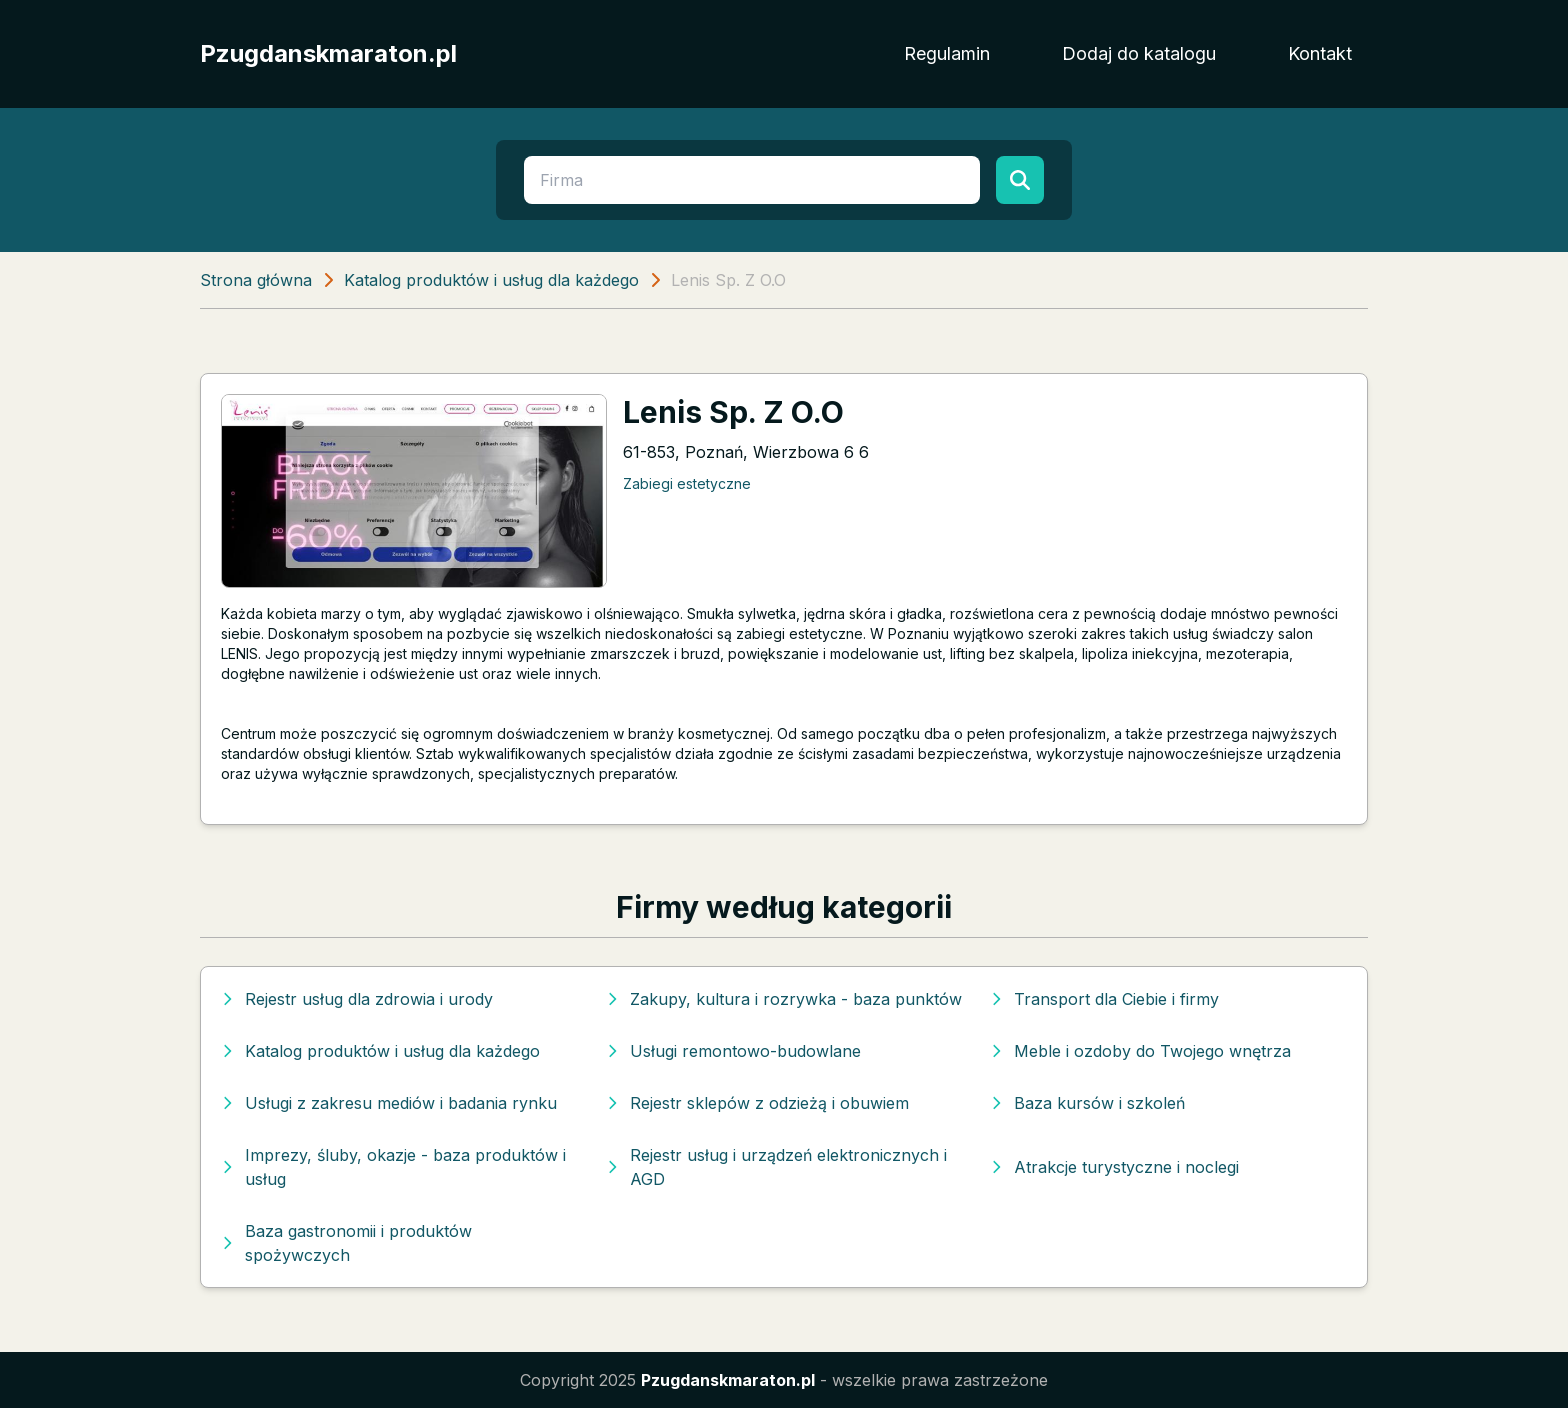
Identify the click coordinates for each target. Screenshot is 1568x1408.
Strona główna (256, 280)
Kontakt (1320, 53)
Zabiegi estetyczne (687, 483)
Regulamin (947, 53)
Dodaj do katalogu (1139, 53)
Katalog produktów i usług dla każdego (491, 280)
